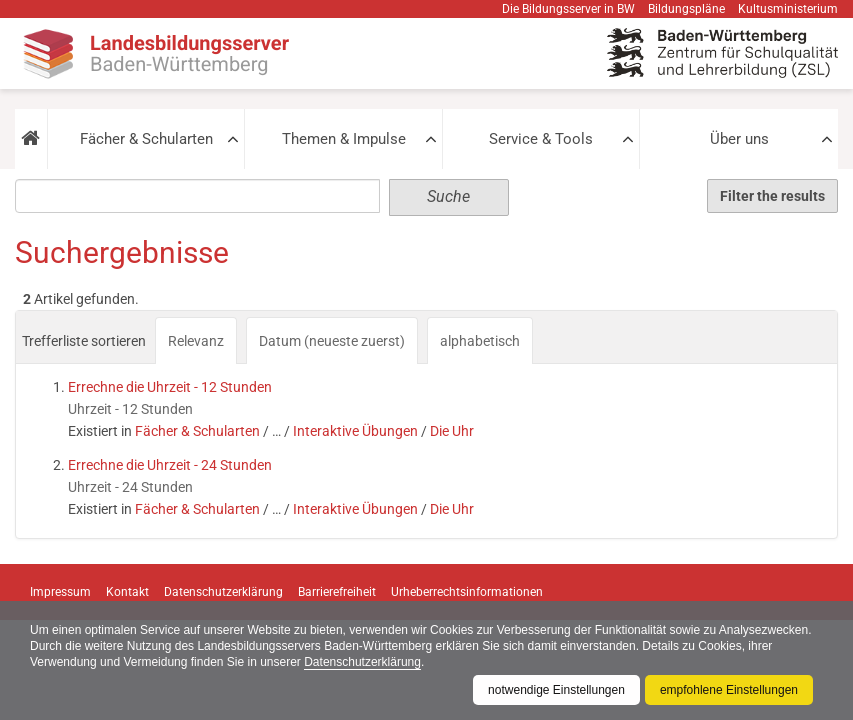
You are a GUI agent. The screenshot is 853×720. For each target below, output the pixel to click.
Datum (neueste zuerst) (332, 341)
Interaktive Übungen (355, 431)
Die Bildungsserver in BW (568, 9)
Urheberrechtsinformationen (467, 592)
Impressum (60, 592)
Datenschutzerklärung (362, 662)
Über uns (739, 139)
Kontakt (127, 592)
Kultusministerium (788, 9)
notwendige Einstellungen (556, 690)
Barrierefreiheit (337, 592)
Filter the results (772, 196)
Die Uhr (452, 431)
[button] (31, 139)
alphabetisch (480, 341)
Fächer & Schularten (146, 139)
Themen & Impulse (344, 139)
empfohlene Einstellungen (729, 690)
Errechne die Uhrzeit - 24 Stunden (170, 465)
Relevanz (196, 341)
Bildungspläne (686, 9)
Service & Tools (541, 139)
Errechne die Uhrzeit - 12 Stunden (170, 387)
